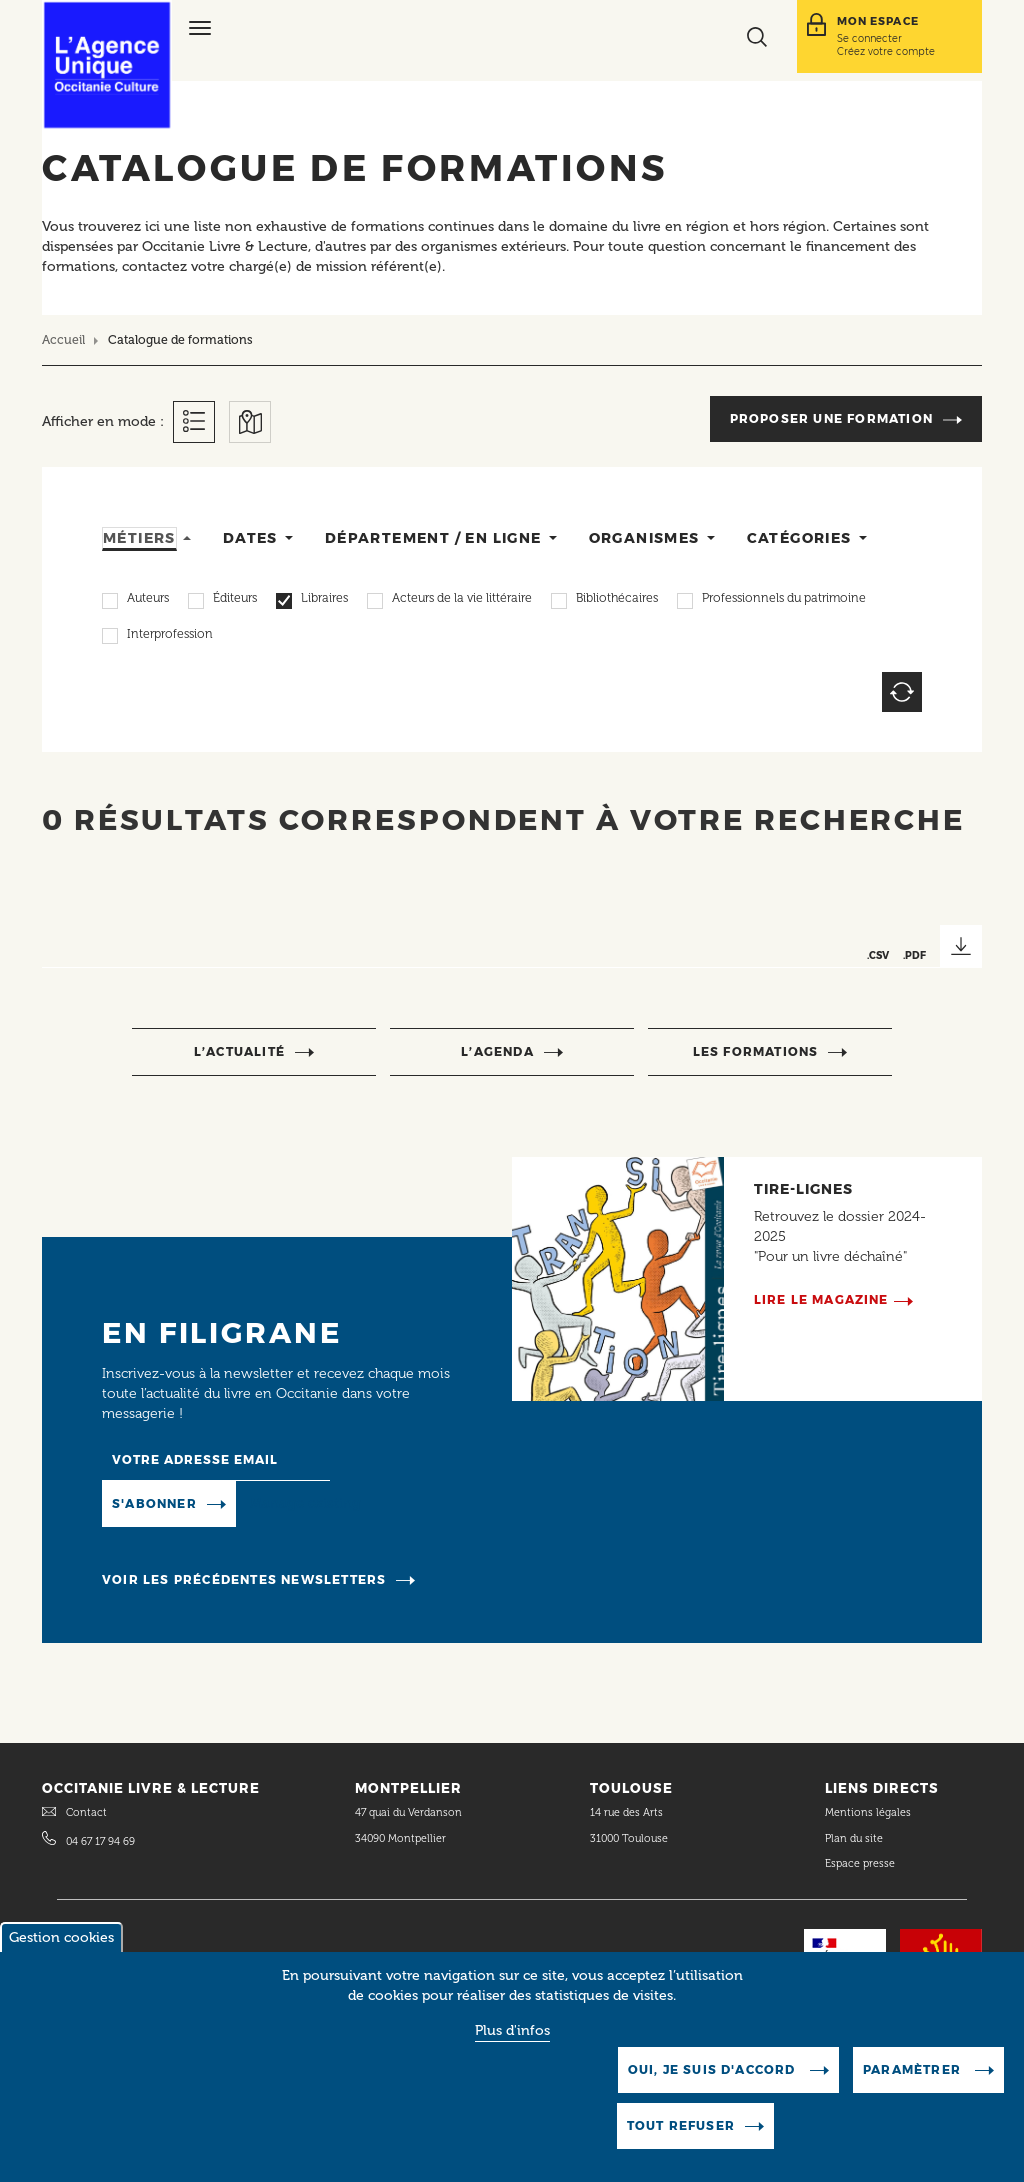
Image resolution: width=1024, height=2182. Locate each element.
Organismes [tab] (644, 538)
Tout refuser (681, 2143)
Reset (902, 692)
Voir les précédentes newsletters (244, 1579)
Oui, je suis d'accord (714, 2087)
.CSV (878, 955)
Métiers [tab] (139, 538)
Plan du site (854, 1838)
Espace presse (860, 1863)
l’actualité (239, 1051)
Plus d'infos (512, 2048)
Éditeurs (235, 600)
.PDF (914, 955)
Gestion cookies (61, 1955)
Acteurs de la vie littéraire (462, 600)
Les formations (756, 1051)
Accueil (63, 339)
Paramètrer (914, 2087)
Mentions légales (869, 1812)
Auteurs (148, 600)
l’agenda (497, 1051)
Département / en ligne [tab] (433, 538)
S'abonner (154, 1503)
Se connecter (869, 38)
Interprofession (170, 636)
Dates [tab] (250, 538)
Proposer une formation (831, 418)
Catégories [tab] (799, 538)
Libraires (324, 600)
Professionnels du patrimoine (784, 600)
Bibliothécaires (617, 600)
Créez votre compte (886, 51)
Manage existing (305, 1502)
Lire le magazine (821, 1299)
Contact (86, 1812)
